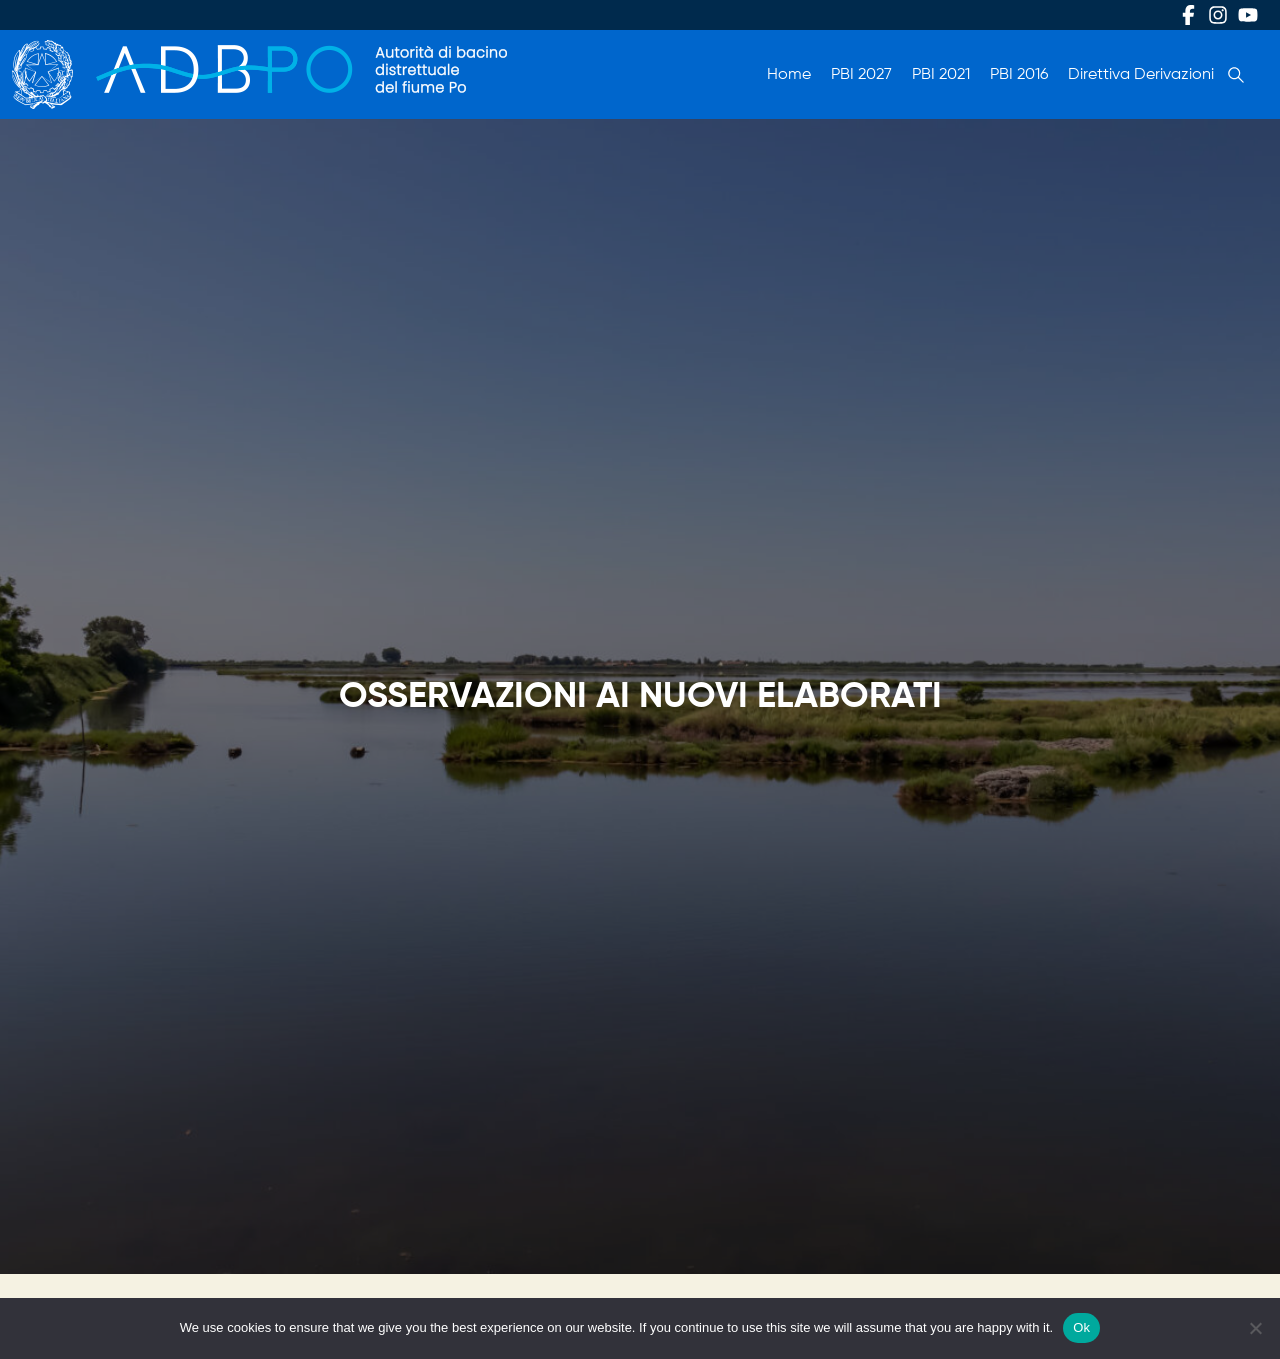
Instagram (1218, 15)
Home (789, 75)
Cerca (1236, 75)
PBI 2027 (861, 75)
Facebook (1188, 15)
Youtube (1248, 15)
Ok (1081, 1327)
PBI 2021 (941, 75)
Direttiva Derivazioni (1141, 75)
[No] (1255, 1328)
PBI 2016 (1019, 75)
